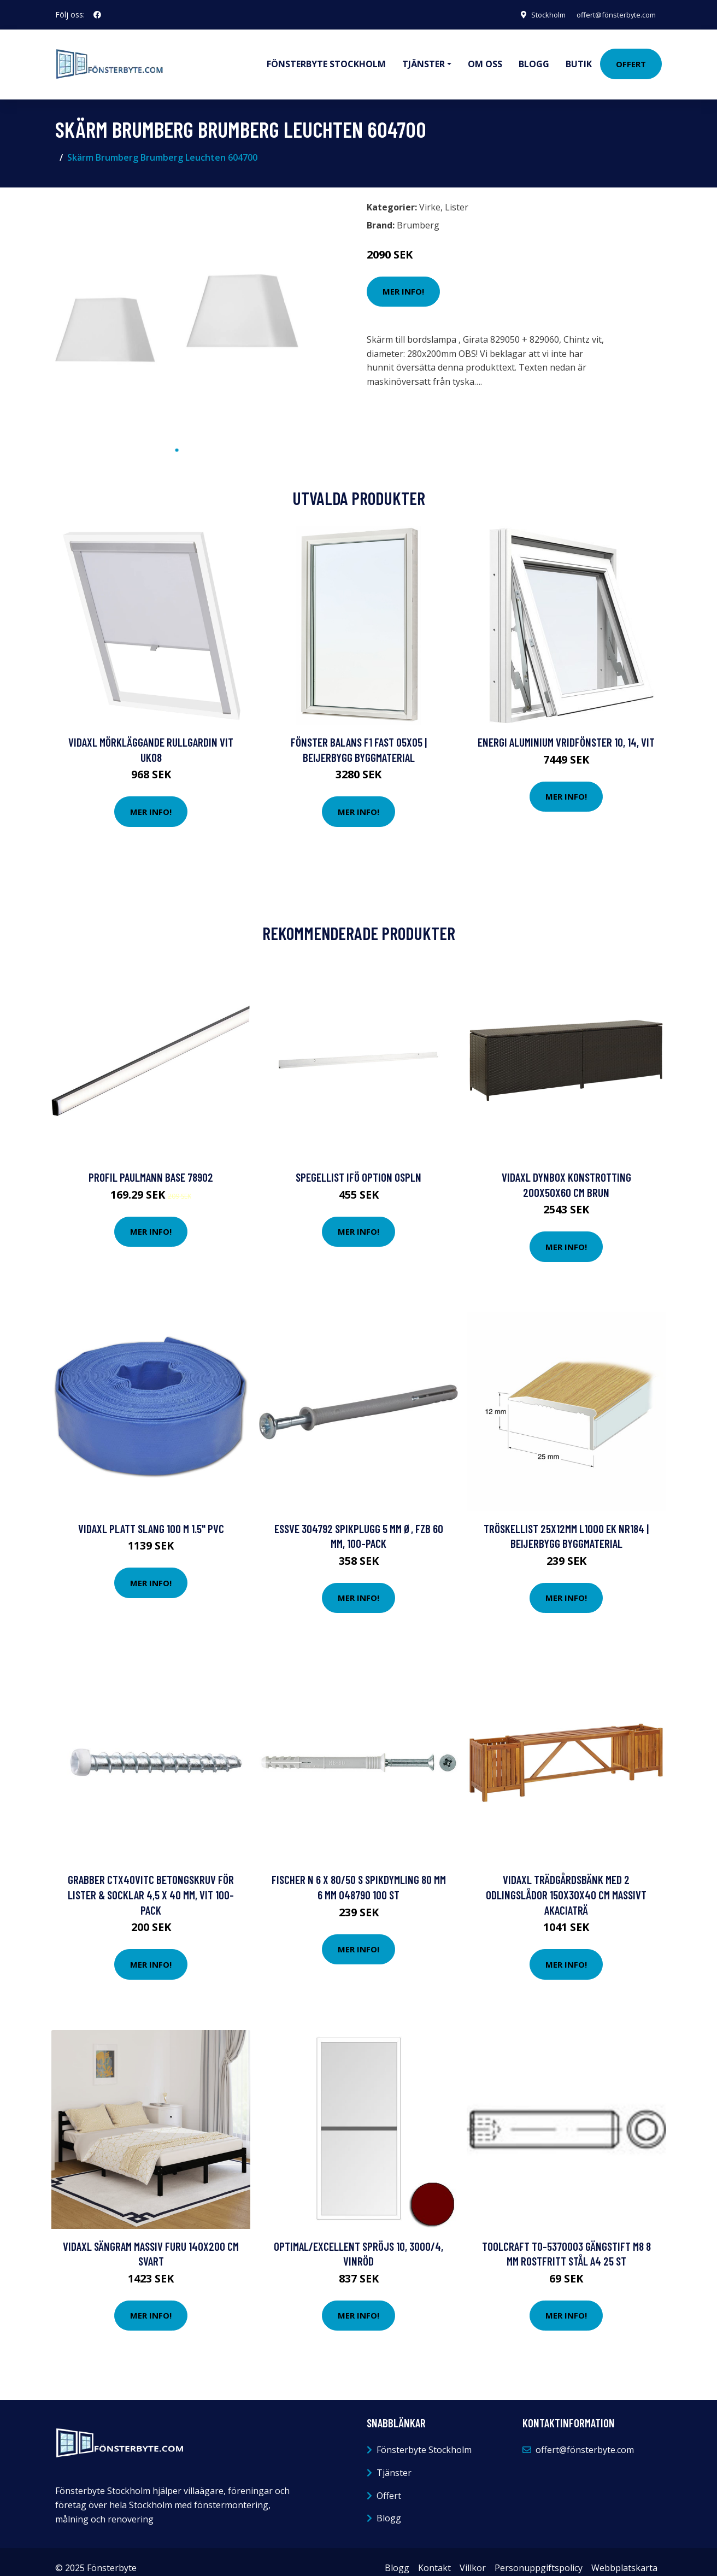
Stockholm (536, 14)
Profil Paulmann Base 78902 (151, 1165)
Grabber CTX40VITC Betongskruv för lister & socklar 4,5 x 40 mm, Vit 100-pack (151, 1882)
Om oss (485, 58)
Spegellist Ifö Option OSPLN (358, 1165)
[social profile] (97, 14)
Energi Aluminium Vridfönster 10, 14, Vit (566, 730)
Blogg (534, 58)
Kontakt (434, 2556)
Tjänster (394, 2461)
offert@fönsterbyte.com (610, 14)
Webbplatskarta (624, 2556)
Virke (429, 195)
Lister (456, 195)
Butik (579, 58)
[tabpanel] (176, 305)
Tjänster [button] (423, 58)
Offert (631, 57)
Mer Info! (403, 279)
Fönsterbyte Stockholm (326, 58)
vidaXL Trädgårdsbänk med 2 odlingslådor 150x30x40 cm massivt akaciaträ (566, 1882)
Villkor (473, 2556)
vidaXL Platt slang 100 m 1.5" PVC (151, 1516)
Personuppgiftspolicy (539, 2556)
